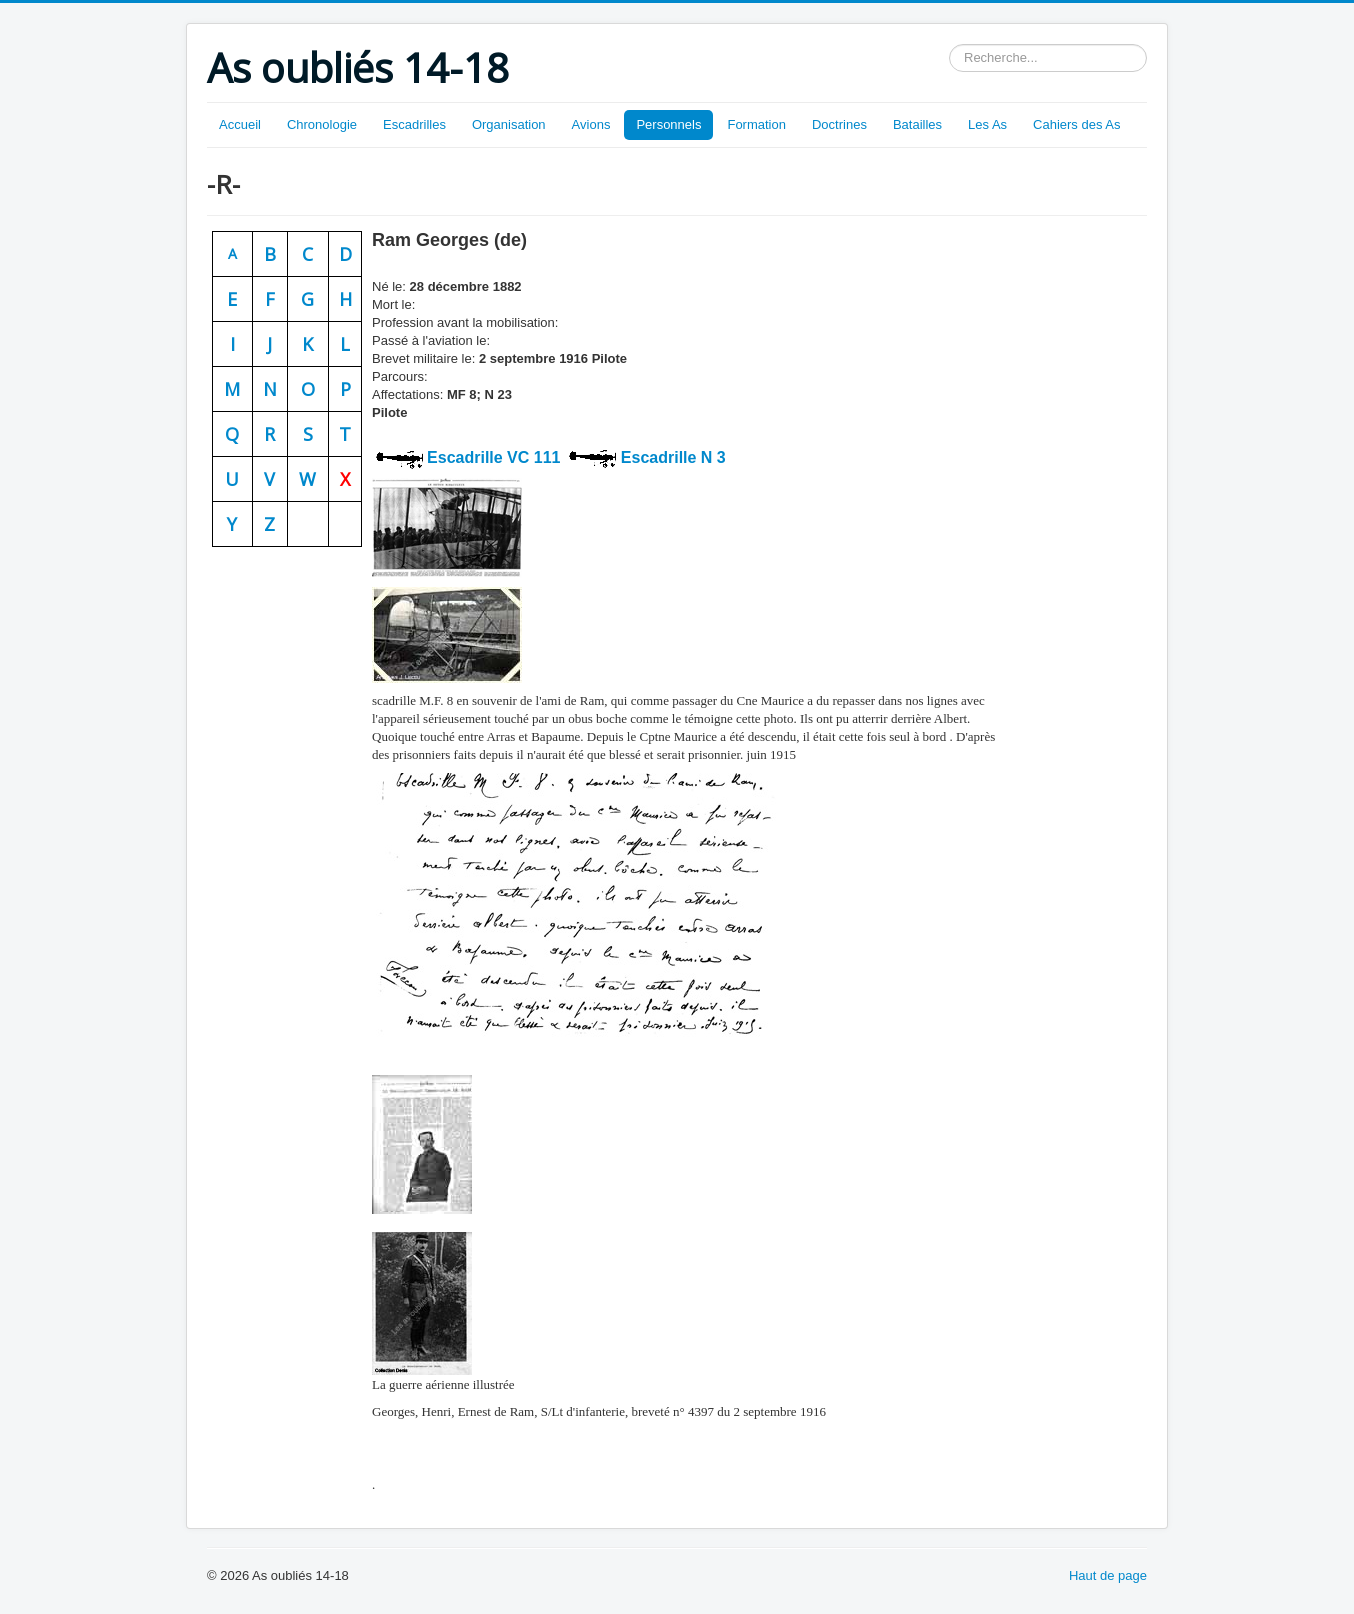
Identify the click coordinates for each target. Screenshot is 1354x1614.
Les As (987, 124)
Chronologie (322, 124)
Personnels (668, 124)
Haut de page (1108, 1575)
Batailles (917, 124)
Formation (756, 124)
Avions (591, 124)
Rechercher (949, 44)
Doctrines (839, 124)
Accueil (240, 124)
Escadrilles (414, 124)
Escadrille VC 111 (492, 457)
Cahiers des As (1076, 124)
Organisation (509, 124)
